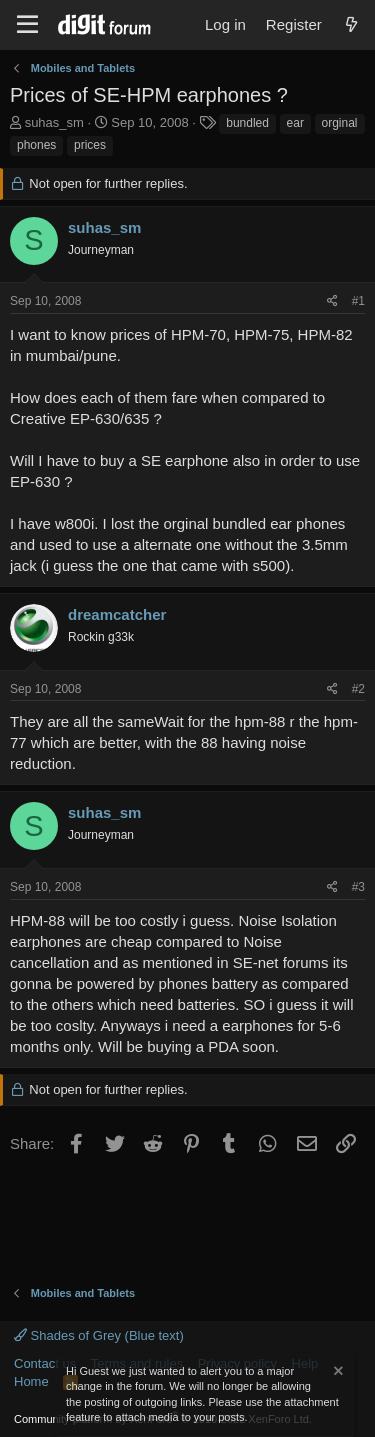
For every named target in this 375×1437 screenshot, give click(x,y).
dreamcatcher (117, 614)
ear (295, 123)
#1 (358, 301)
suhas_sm (54, 122)
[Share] (332, 301)
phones (36, 145)
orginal (340, 123)
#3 (358, 887)
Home (31, 1381)
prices (90, 145)
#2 (358, 689)
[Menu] (27, 25)
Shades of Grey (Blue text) (99, 1335)
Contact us (45, 1363)
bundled (247, 123)
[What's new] (351, 24)
